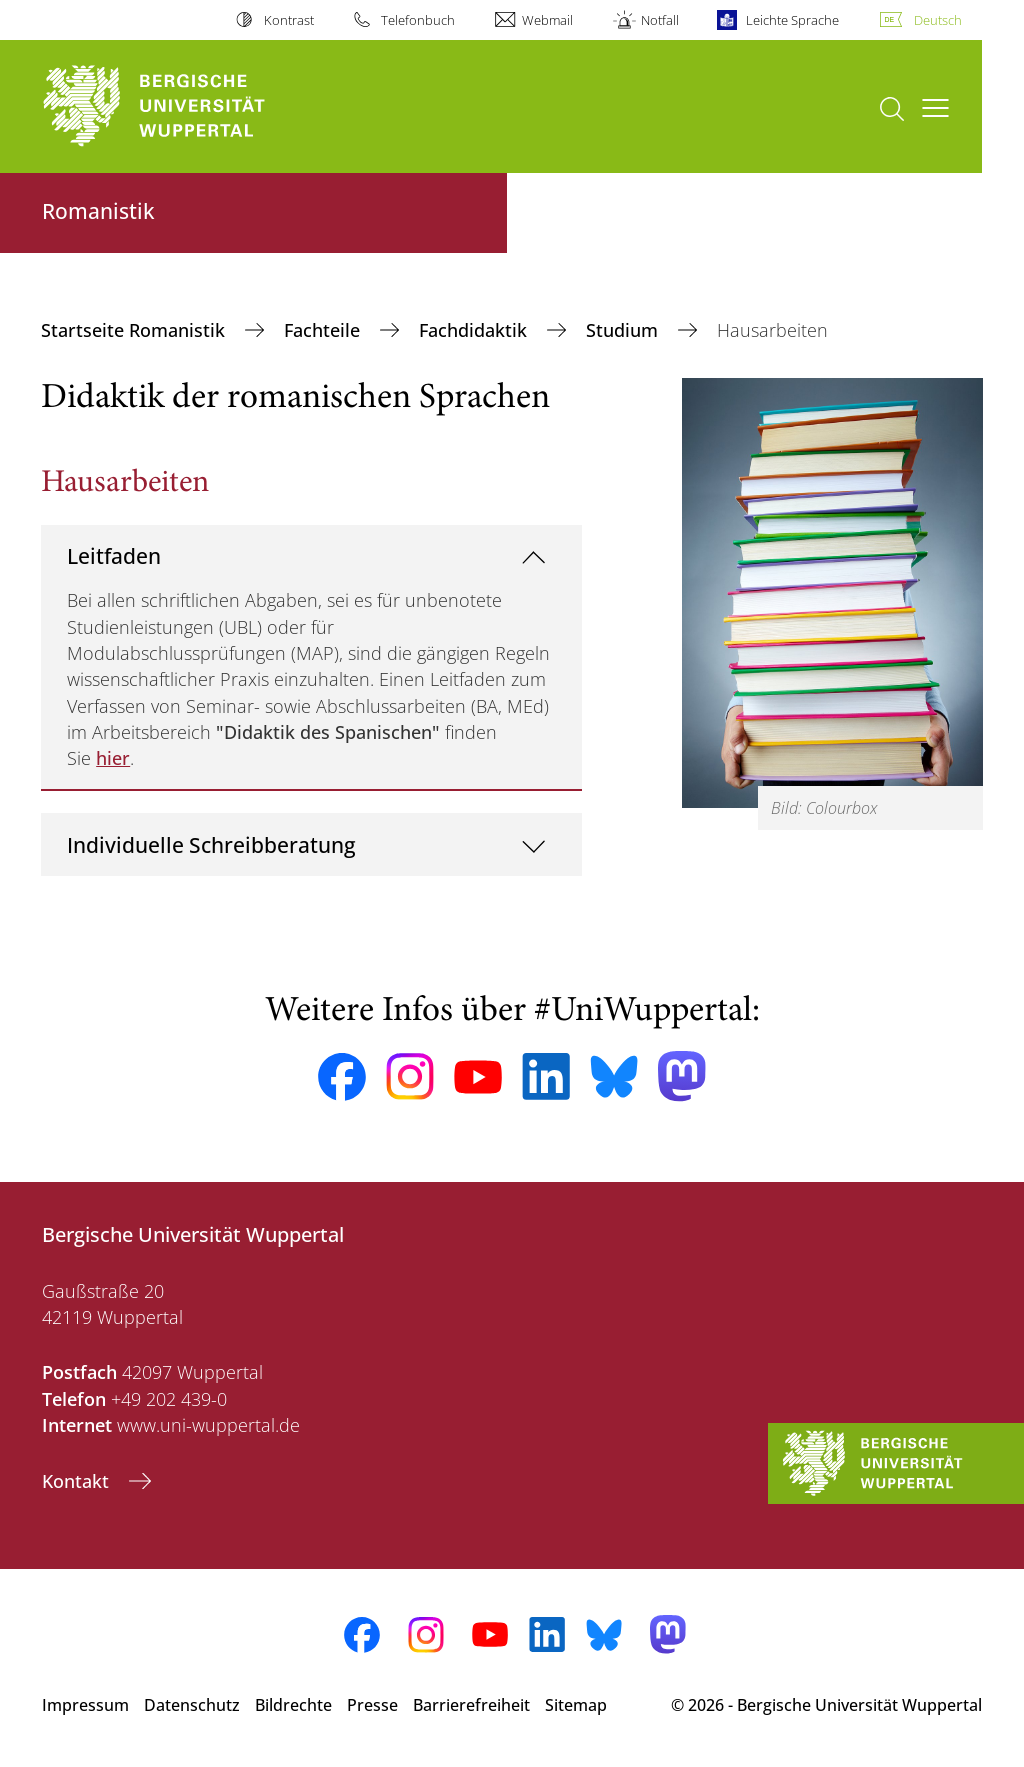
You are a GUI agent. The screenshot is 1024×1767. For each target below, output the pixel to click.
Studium (624, 330)
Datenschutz (192, 1705)
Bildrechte (293, 1705)
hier (113, 758)
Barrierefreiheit (471, 1705)
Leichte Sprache (792, 20)
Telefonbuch (418, 20)
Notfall (660, 20)
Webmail (547, 20)
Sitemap (576, 1705)
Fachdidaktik (475, 330)
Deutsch (938, 20)
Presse (372, 1705)
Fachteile (324, 330)
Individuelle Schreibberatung (211, 844)
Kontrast (289, 20)
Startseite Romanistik (135, 330)
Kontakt (78, 1481)
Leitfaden (114, 555)
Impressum (85, 1705)
